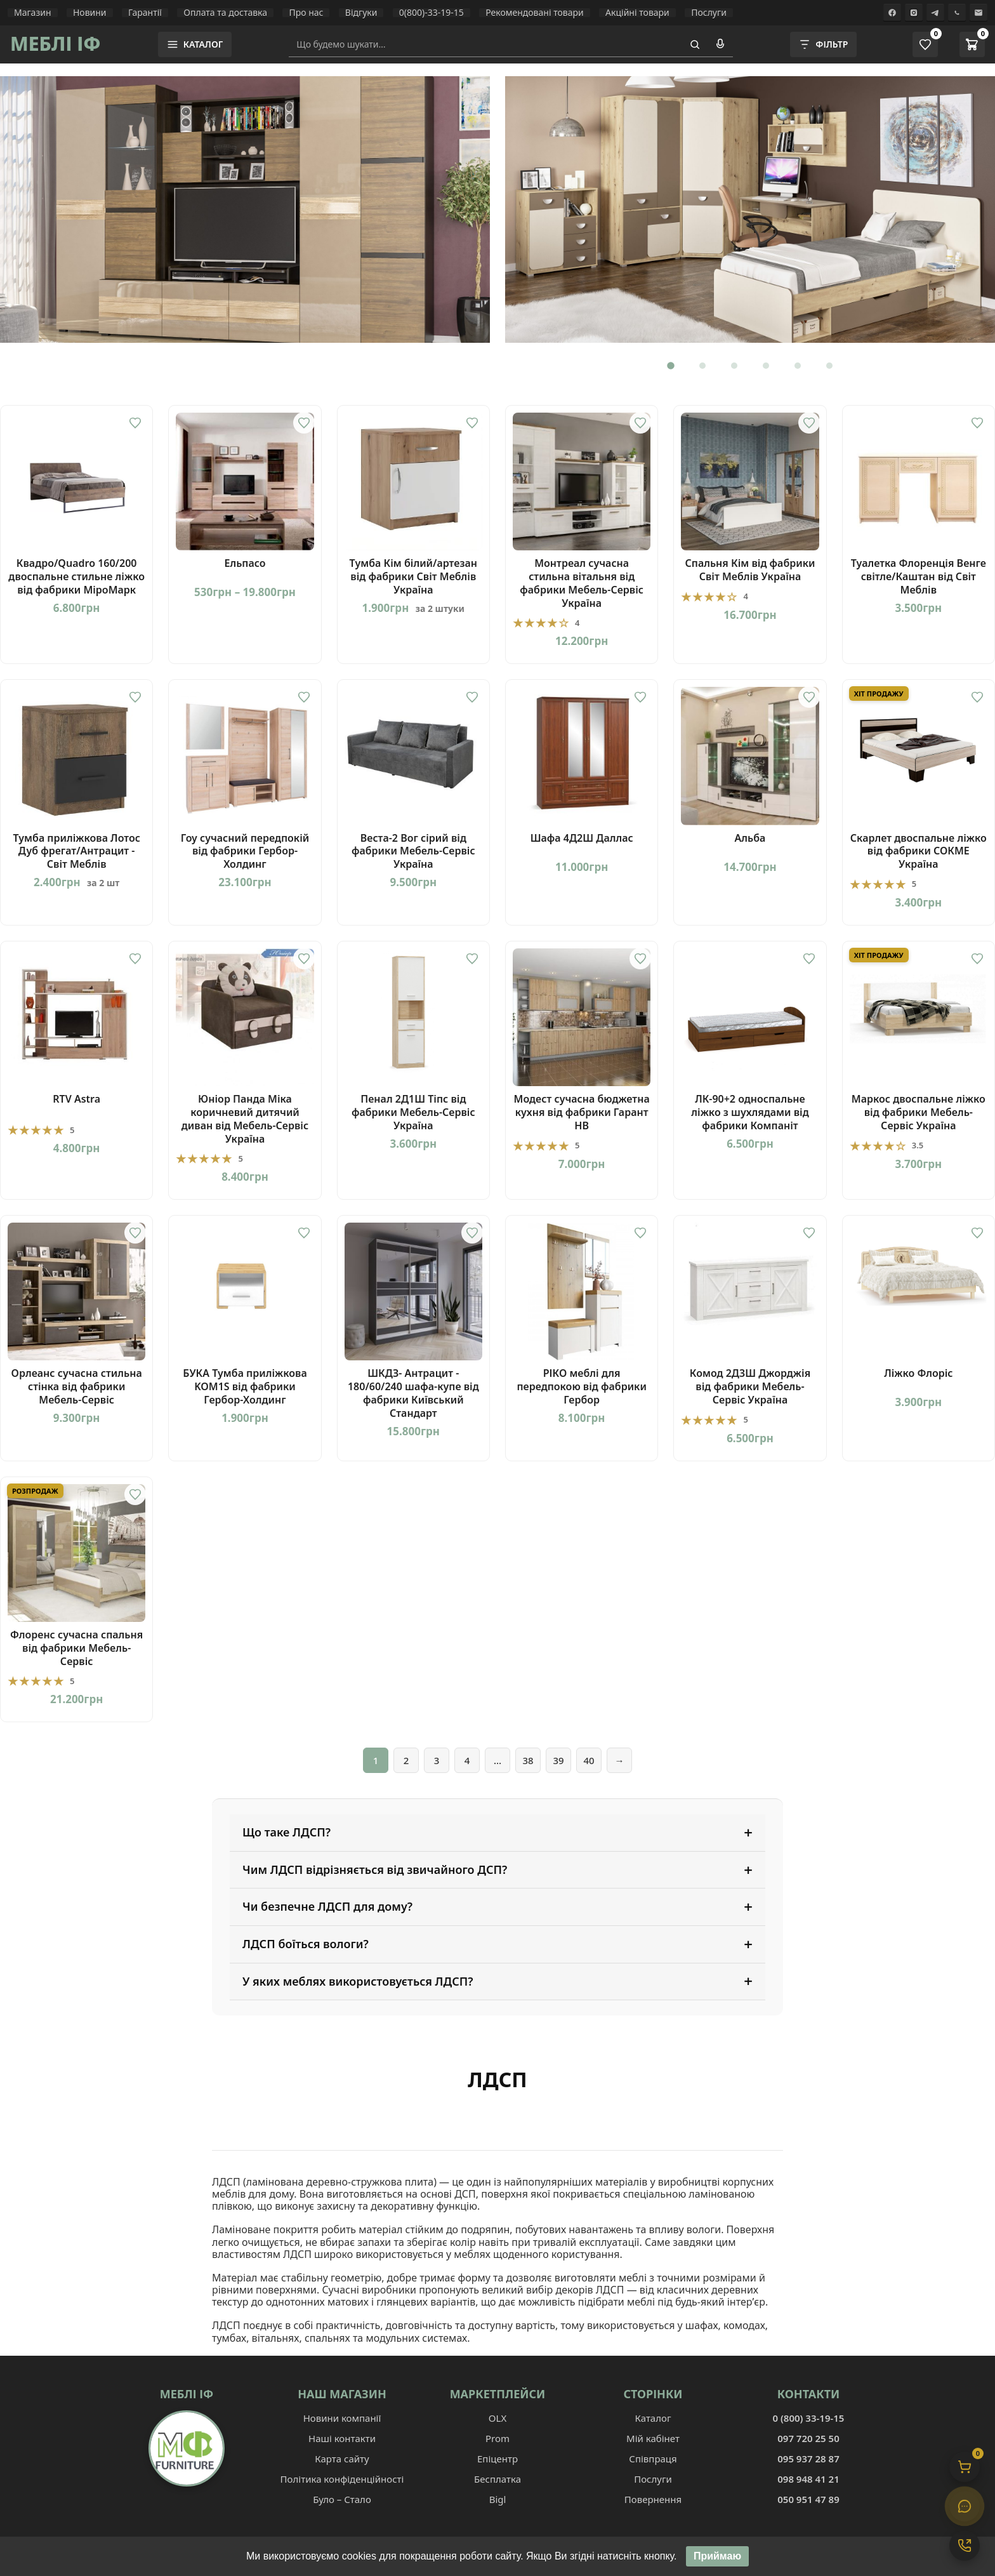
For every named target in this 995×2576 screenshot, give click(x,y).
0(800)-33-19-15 (431, 12)
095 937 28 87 (808, 2458)
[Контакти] (964, 2545)
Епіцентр (497, 2458)
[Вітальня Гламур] (245, 209)
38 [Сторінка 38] (527, 1760)
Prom (497, 2438)
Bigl (497, 2499)
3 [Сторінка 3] (437, 1760)
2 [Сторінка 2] (406, 1760)
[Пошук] (695, 44)
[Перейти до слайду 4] (766, 366)
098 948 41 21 (808, 2479)
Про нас (306, 12)
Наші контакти (342, 2438)
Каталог (653, 2418)
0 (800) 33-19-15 (809, 2418)
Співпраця (652, 2458)
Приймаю (717, 2557)
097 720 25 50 (808, 2438)
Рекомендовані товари (534, 12)
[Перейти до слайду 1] (671, 366)
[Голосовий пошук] (720, 44)
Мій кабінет (653, 2438)
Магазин (32, 12)
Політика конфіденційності (342, 2479)
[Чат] (964, 2506)
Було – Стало (342, 2499)
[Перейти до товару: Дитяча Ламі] (750, 209)
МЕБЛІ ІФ (55, 43)
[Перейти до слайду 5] (798, 366)
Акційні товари (637, 12)
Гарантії (145, 12)
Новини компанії (342, 2418)
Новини (90, 12)
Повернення (653, 2499)
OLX (497, 2418)
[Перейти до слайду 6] (829, 366)
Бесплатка (497, 2479)
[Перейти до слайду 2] (702, 366)
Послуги (709, 12)
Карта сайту (342, 2458)
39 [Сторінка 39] (558, 1760)
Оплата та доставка (225, 12)
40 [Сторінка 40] (588, 1760)
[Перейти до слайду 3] (734, 366)
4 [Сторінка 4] (467, 1760)
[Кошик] (964, 2467)
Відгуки (361, 12)
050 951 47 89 (808, 2499)
